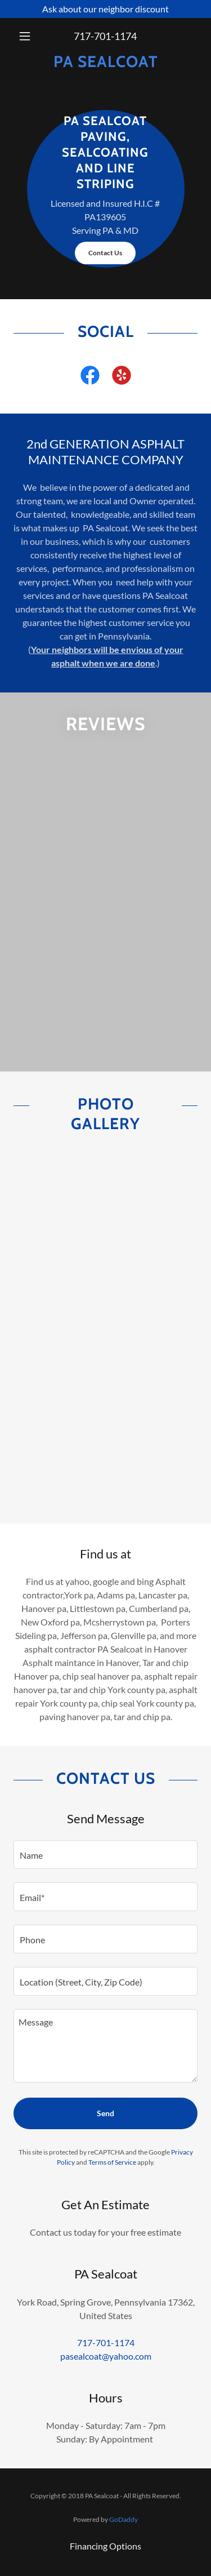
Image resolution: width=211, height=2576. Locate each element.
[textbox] (105, 1854)
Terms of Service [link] (112, 2162)
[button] (27, 36)
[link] (105, 62)
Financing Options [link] (105, 2546)
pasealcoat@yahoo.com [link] (105, 2356)
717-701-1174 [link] (105, 36)
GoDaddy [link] (123, 2519)
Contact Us (105, 252)
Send (105, 2113)
